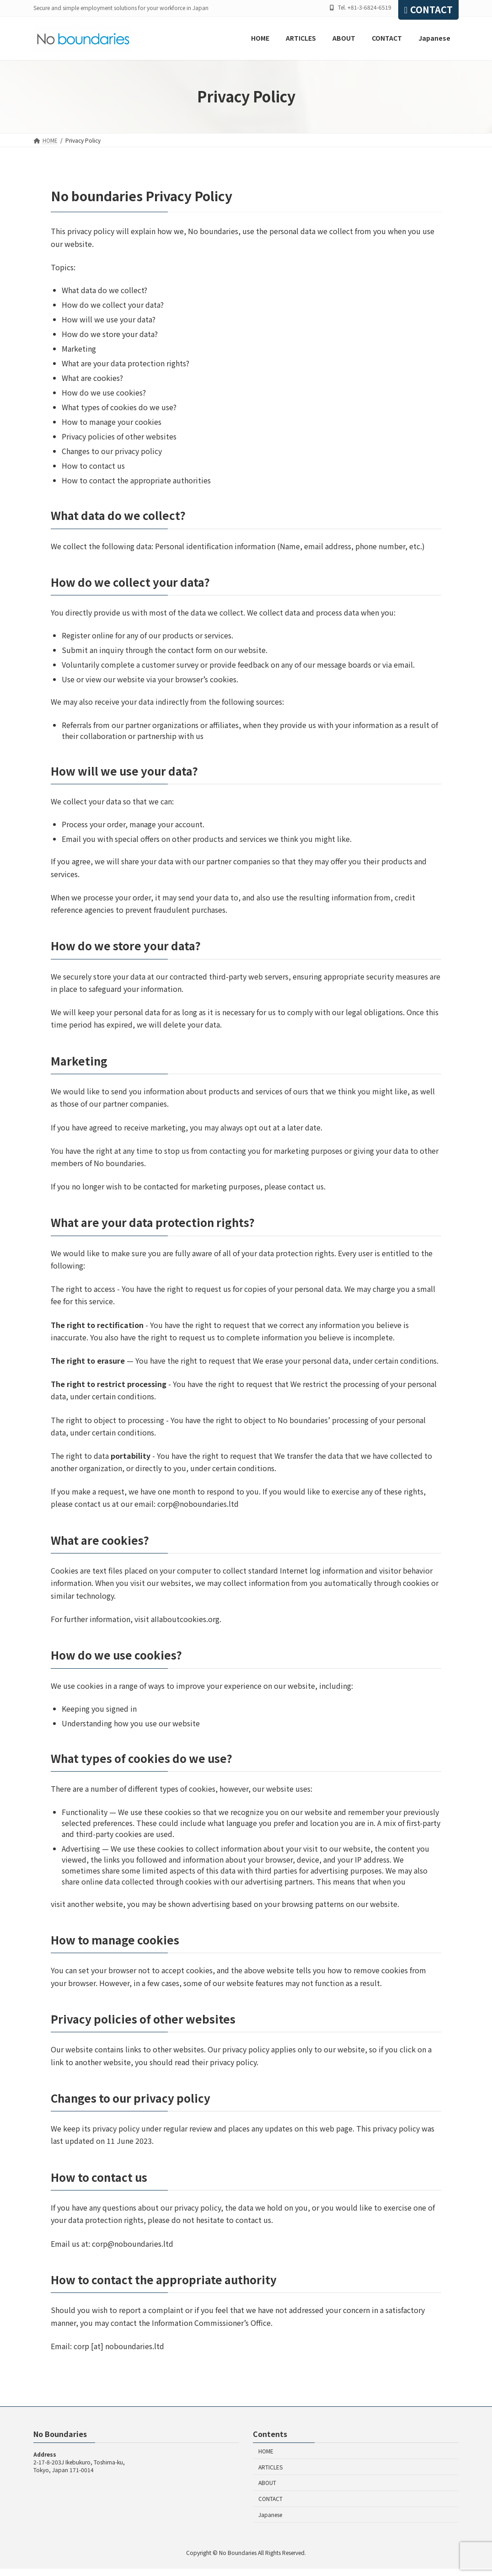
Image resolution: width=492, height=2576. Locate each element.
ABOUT (267, 2483)
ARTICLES (270, 2467)
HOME (265, 2451)
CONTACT (428, 9)
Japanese (270, 2514)
